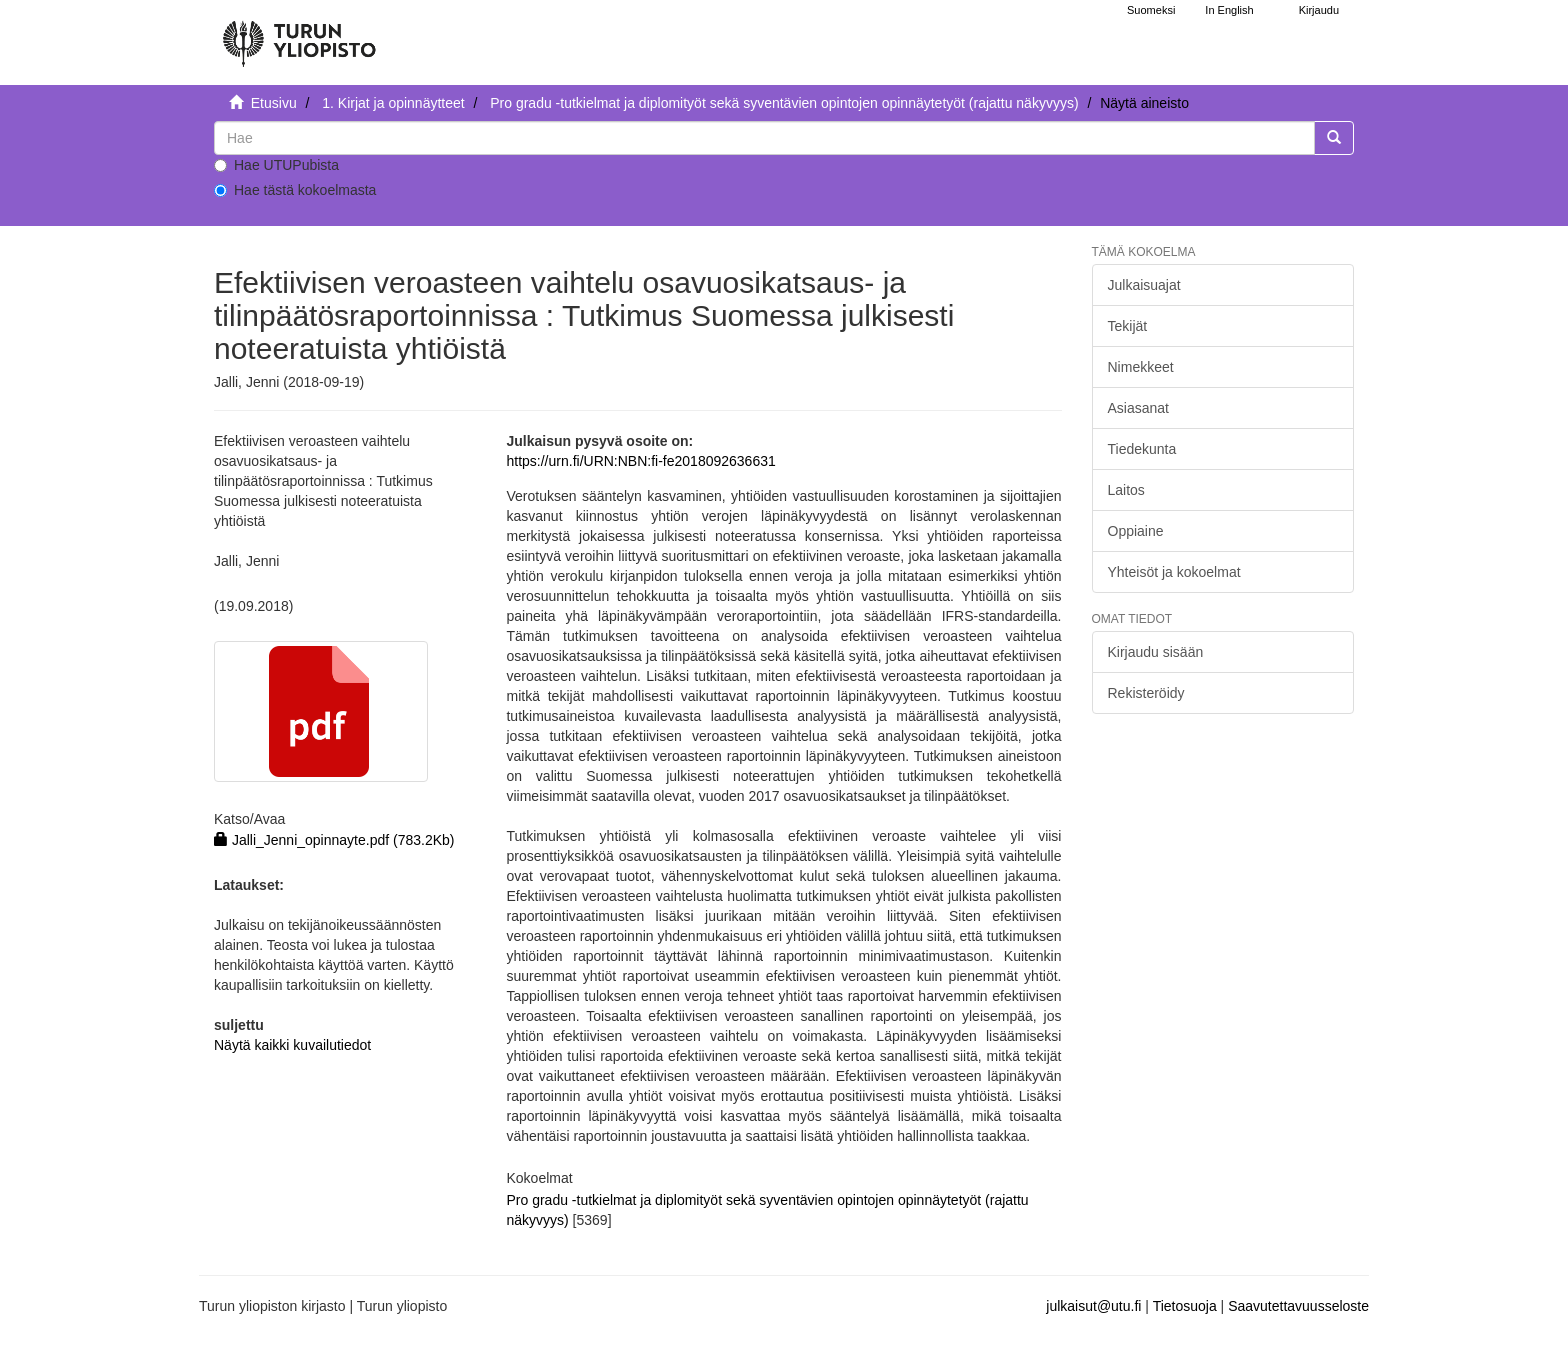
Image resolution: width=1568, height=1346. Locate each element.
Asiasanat (1138, 408)
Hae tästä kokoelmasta (295, 190)
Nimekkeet (1141, 367)
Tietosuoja (1185, 1306)
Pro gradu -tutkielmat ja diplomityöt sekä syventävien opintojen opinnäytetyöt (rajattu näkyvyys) (784, 103)
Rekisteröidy (1146, 693)
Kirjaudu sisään (1156, 652)
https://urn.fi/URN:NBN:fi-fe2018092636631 (640, 461)
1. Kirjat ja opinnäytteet (393, 103)
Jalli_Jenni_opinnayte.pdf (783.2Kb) (334, 840)
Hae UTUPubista (276, 165)
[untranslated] (764, 138)
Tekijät (1128, 326)
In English (1229, 10)
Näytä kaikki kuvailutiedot (292, 1045)
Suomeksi (1151, 10)
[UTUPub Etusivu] (299, 35)
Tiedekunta (1142, 449)
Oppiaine (1136, 531)
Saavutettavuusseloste (1298, 1306)
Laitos (1126, 490)
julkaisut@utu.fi (1093, 1306)
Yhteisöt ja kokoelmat (1174, 572)
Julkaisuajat (1144, 285)
